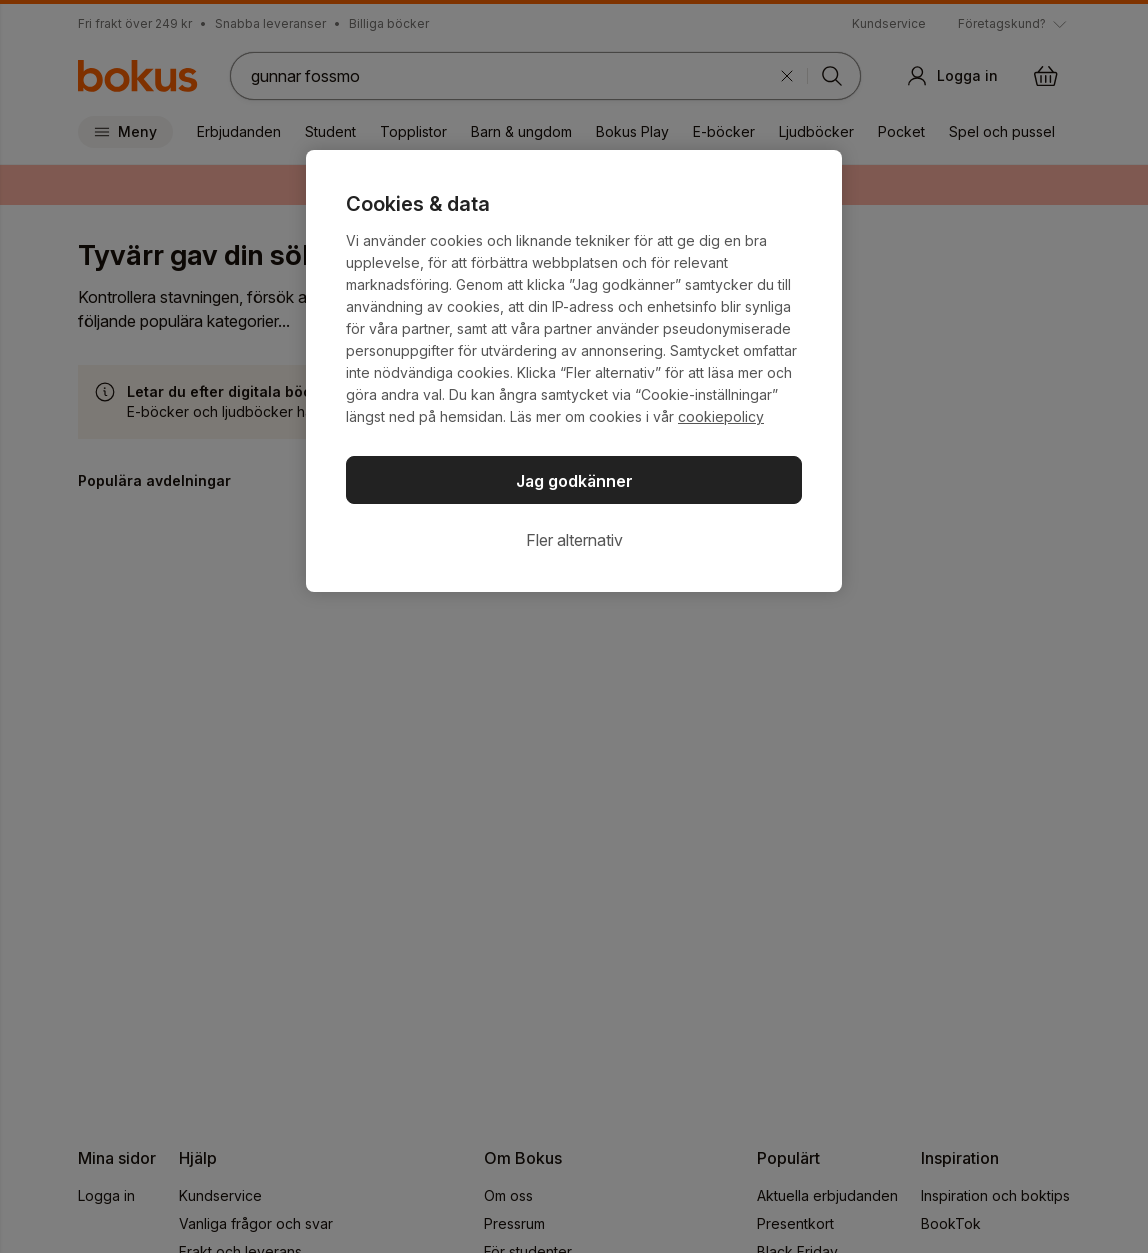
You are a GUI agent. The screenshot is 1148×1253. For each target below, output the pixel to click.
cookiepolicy (721, 416)
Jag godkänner (574, 481)
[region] (574, 371)
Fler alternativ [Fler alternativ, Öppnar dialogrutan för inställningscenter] (574, 540)
